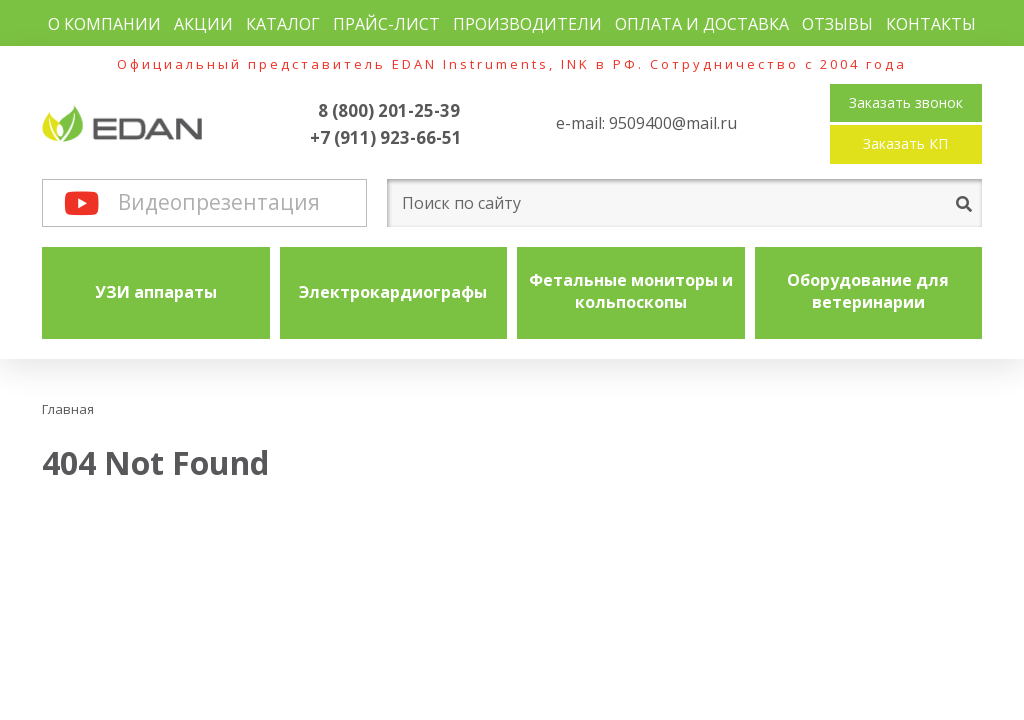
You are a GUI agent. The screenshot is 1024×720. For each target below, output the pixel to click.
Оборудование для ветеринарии (868, 291)
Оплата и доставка (702, 24)
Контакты (931, 24)
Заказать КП (905, 143)
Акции (203, 24)
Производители (527, 24)
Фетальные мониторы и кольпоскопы (631, 291)
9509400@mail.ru (673, 123)
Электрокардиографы (393, 292)
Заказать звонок (906, 102)
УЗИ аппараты (156, 292)
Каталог (283, 24)
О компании (104, 24)
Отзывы (837, 24)
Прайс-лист (386, 24)
